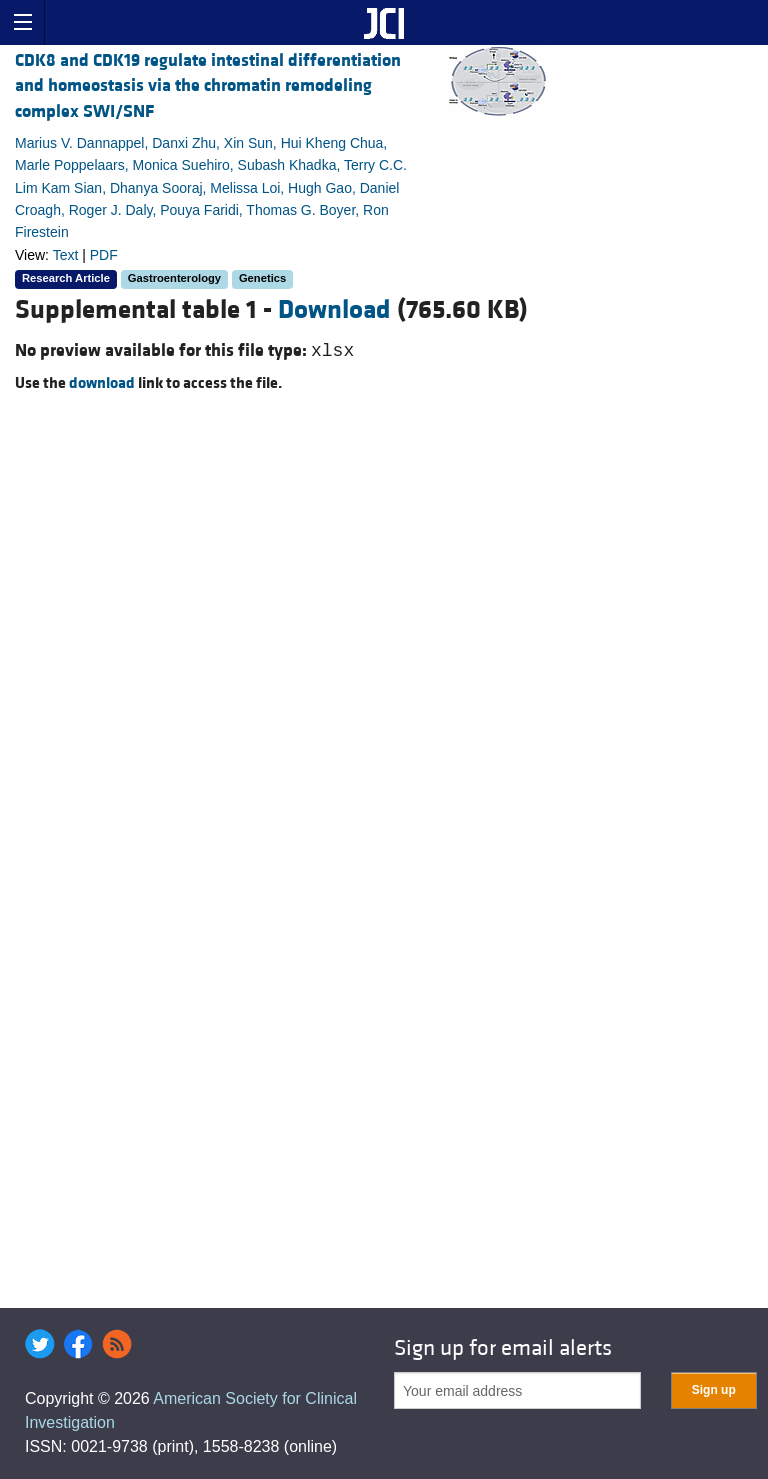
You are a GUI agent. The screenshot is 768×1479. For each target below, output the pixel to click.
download (102, 383)
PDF (104, 255)
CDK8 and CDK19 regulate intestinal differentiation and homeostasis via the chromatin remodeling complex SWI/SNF (208, 85)
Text (66, 255)
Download (334, 310)
